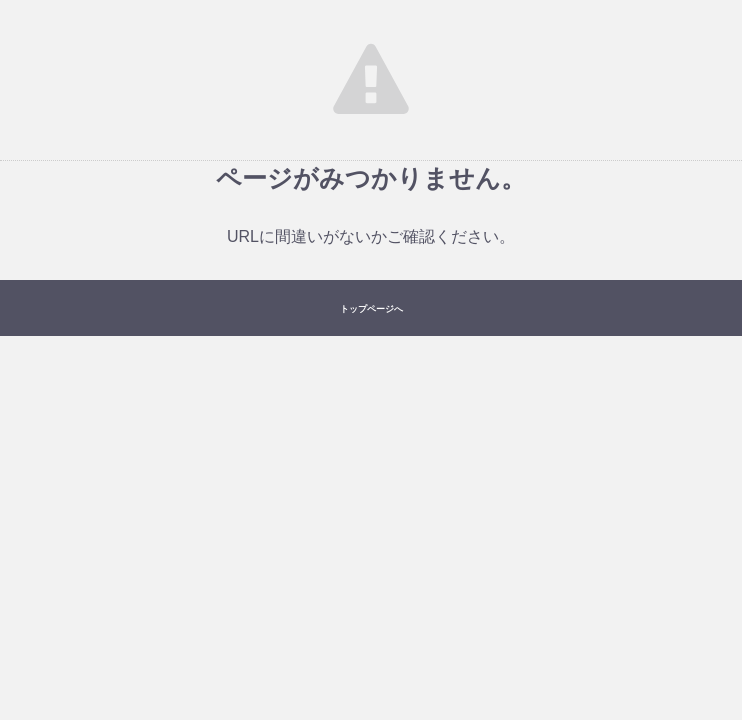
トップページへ (371, 309)
